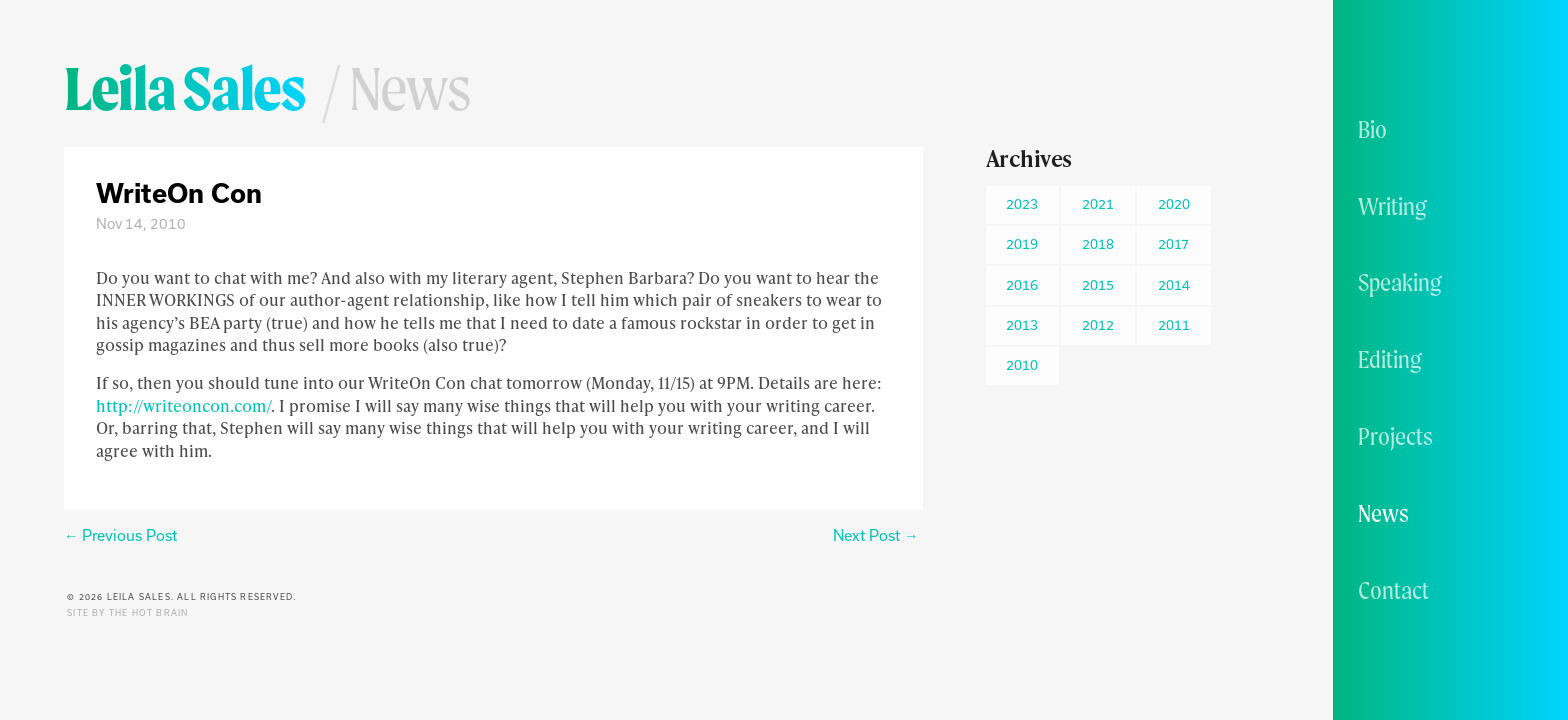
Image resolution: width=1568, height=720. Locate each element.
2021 (1098, 204)
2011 (1174, 325)
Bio (1372, 129)
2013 (1022, 325)
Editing (1390, 359)
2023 (1022, 204)
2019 (1022, 244)
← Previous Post (120, 535)
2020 (1174, 204)
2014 (1174, 285)
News (1383, 513)
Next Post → (875, 535)
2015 (1098, 285)
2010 (1022, 365)
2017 (1173, 244)
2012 (1098, 325)
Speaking (1400, 282)
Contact (1393, 590)
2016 (1022, 285)
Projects (1395, 436)
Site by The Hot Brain (127, 613)
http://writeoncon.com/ (183, 405)
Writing (1392, 206)
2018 (1098, 244)
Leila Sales (184, 88)
